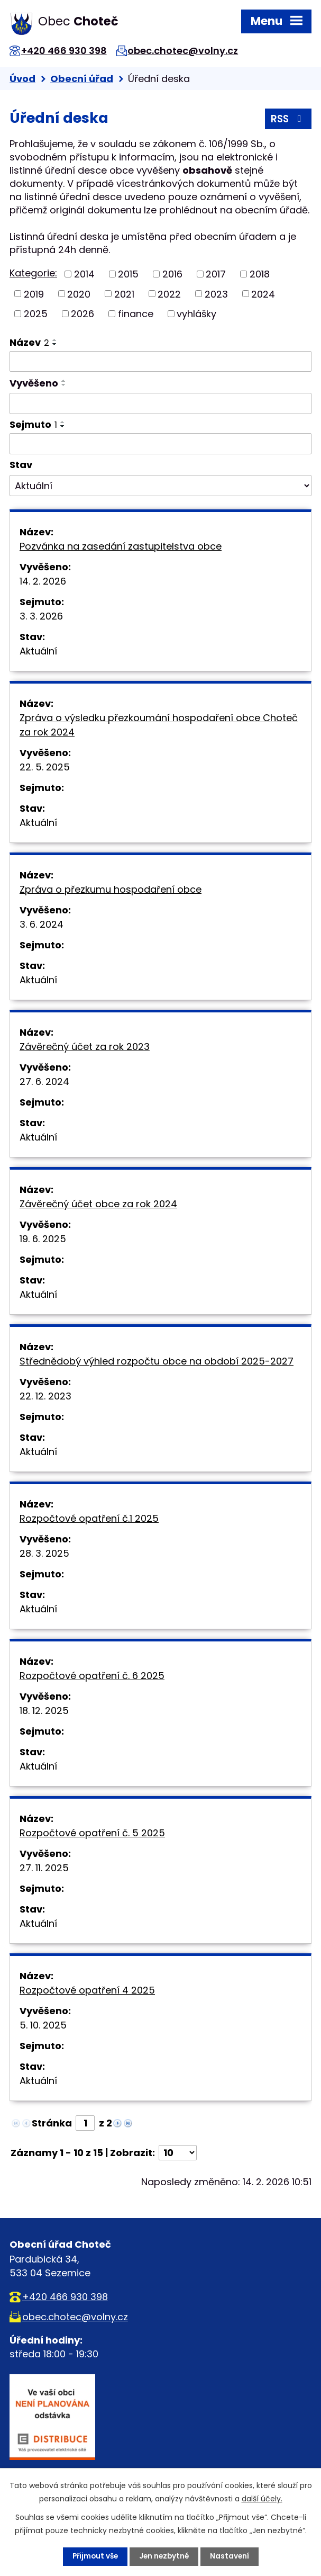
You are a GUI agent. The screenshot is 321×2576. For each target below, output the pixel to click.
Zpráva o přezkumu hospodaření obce (110, 889)
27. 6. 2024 (44, 1081)
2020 (78, 293)
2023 (216, 293)
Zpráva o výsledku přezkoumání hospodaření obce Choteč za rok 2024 (159, 725)
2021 (124, 293)
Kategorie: (33, 273)
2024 (263, 293)
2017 (216, 274)
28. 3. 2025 (44, 1553)
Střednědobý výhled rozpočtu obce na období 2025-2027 (157, 1361)
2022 (169, 293)
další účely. (262, 2498)
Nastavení (232, 2556)
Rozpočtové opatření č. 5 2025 (92, 1832)
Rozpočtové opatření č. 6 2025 (92, 1675)
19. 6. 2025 (43, 1238)
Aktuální (38, 651)
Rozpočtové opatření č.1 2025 (89, 1518)
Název (29, 342)
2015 (128, 274)
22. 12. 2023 (45, 1396)
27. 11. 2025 (44, 1867)
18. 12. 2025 (44, 1710)
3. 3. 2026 (41, 616)
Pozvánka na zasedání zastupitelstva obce (121, 546)
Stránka (52, 2123)
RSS (287, 120)
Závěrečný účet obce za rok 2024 (98, 1203)
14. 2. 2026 (43, 581)
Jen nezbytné (165, 2556)
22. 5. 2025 (45, 767)
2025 (36, 313)
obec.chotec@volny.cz (188, 50)
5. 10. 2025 (43, 2025)
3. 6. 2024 (41, 924)
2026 (82, 313)
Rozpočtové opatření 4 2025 (87, 1990)
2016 (172, 274)
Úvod (22, 78)
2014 (84, 274)
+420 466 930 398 (66, 50)
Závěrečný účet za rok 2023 (85, 1046)
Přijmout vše (94, 2556)
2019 (34, 293)
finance (135, 313)
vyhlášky (196, 313)
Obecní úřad (81, 78)
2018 (260, 274)
